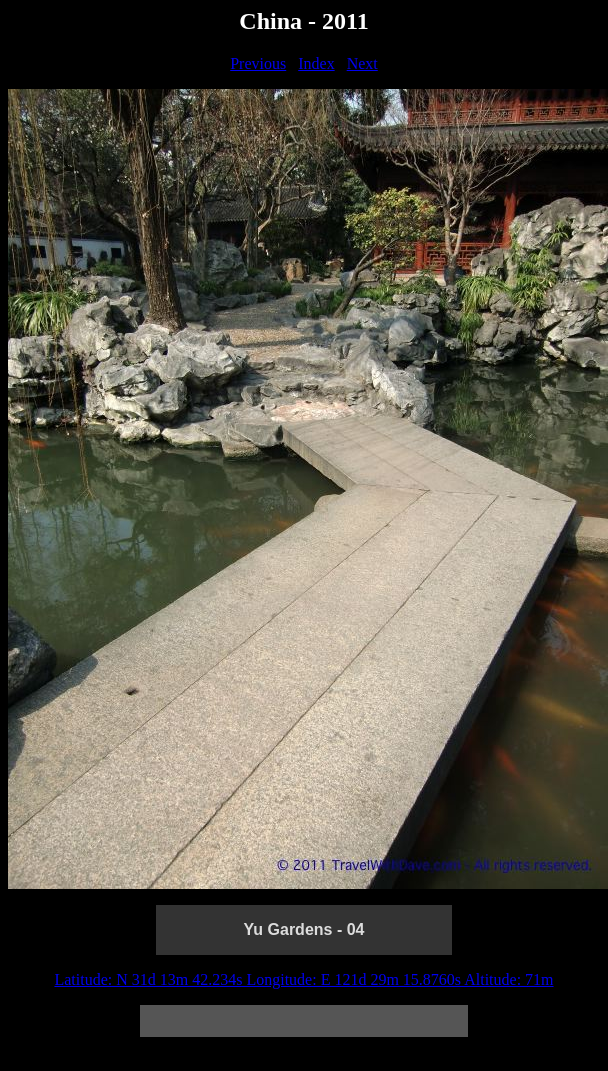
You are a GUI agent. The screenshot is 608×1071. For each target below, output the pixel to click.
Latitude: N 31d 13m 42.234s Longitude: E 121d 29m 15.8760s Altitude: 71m (303, 979)
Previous (258, 63)
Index (316, 63)
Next (362, 63)
